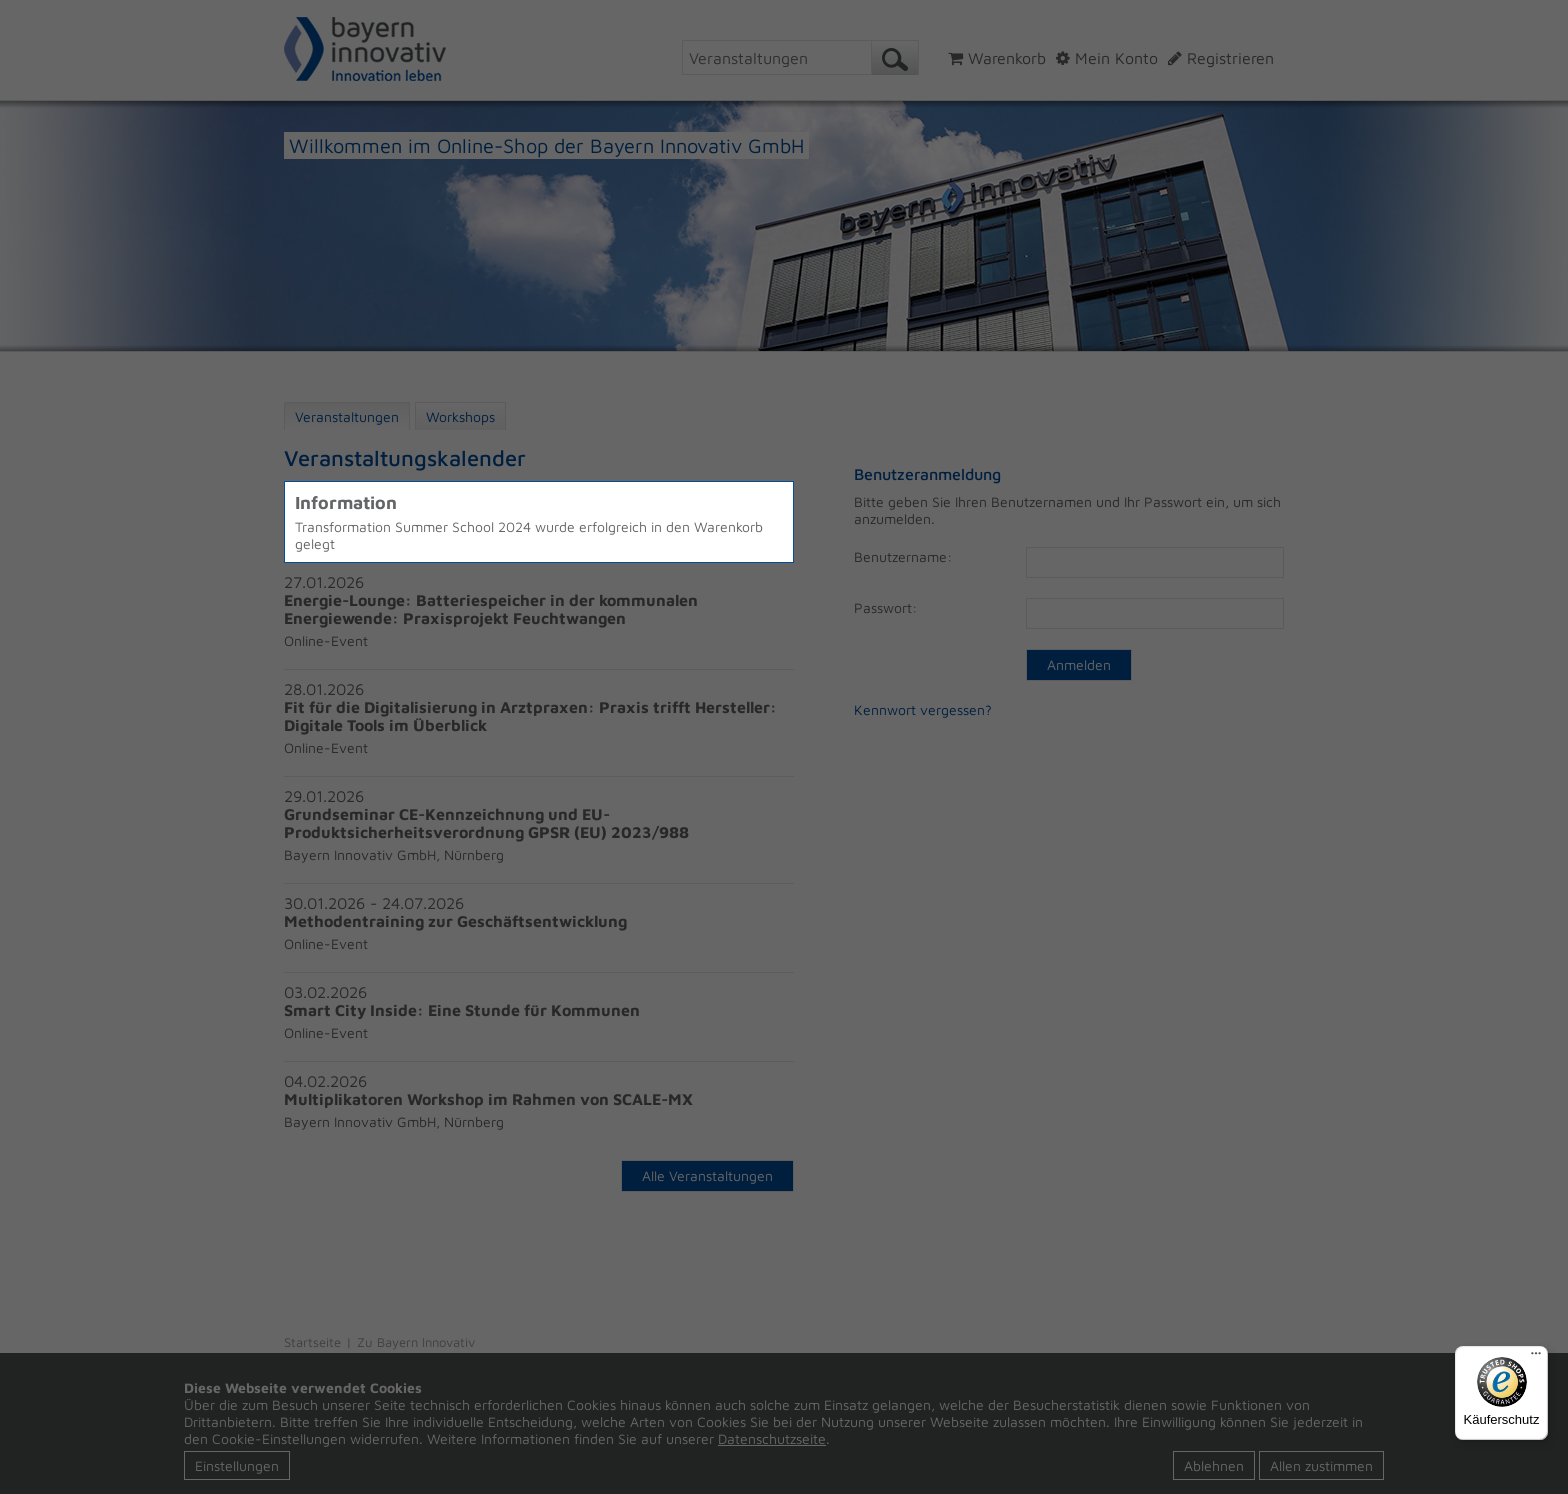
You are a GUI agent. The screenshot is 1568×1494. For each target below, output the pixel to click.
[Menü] (1536, 1358)
